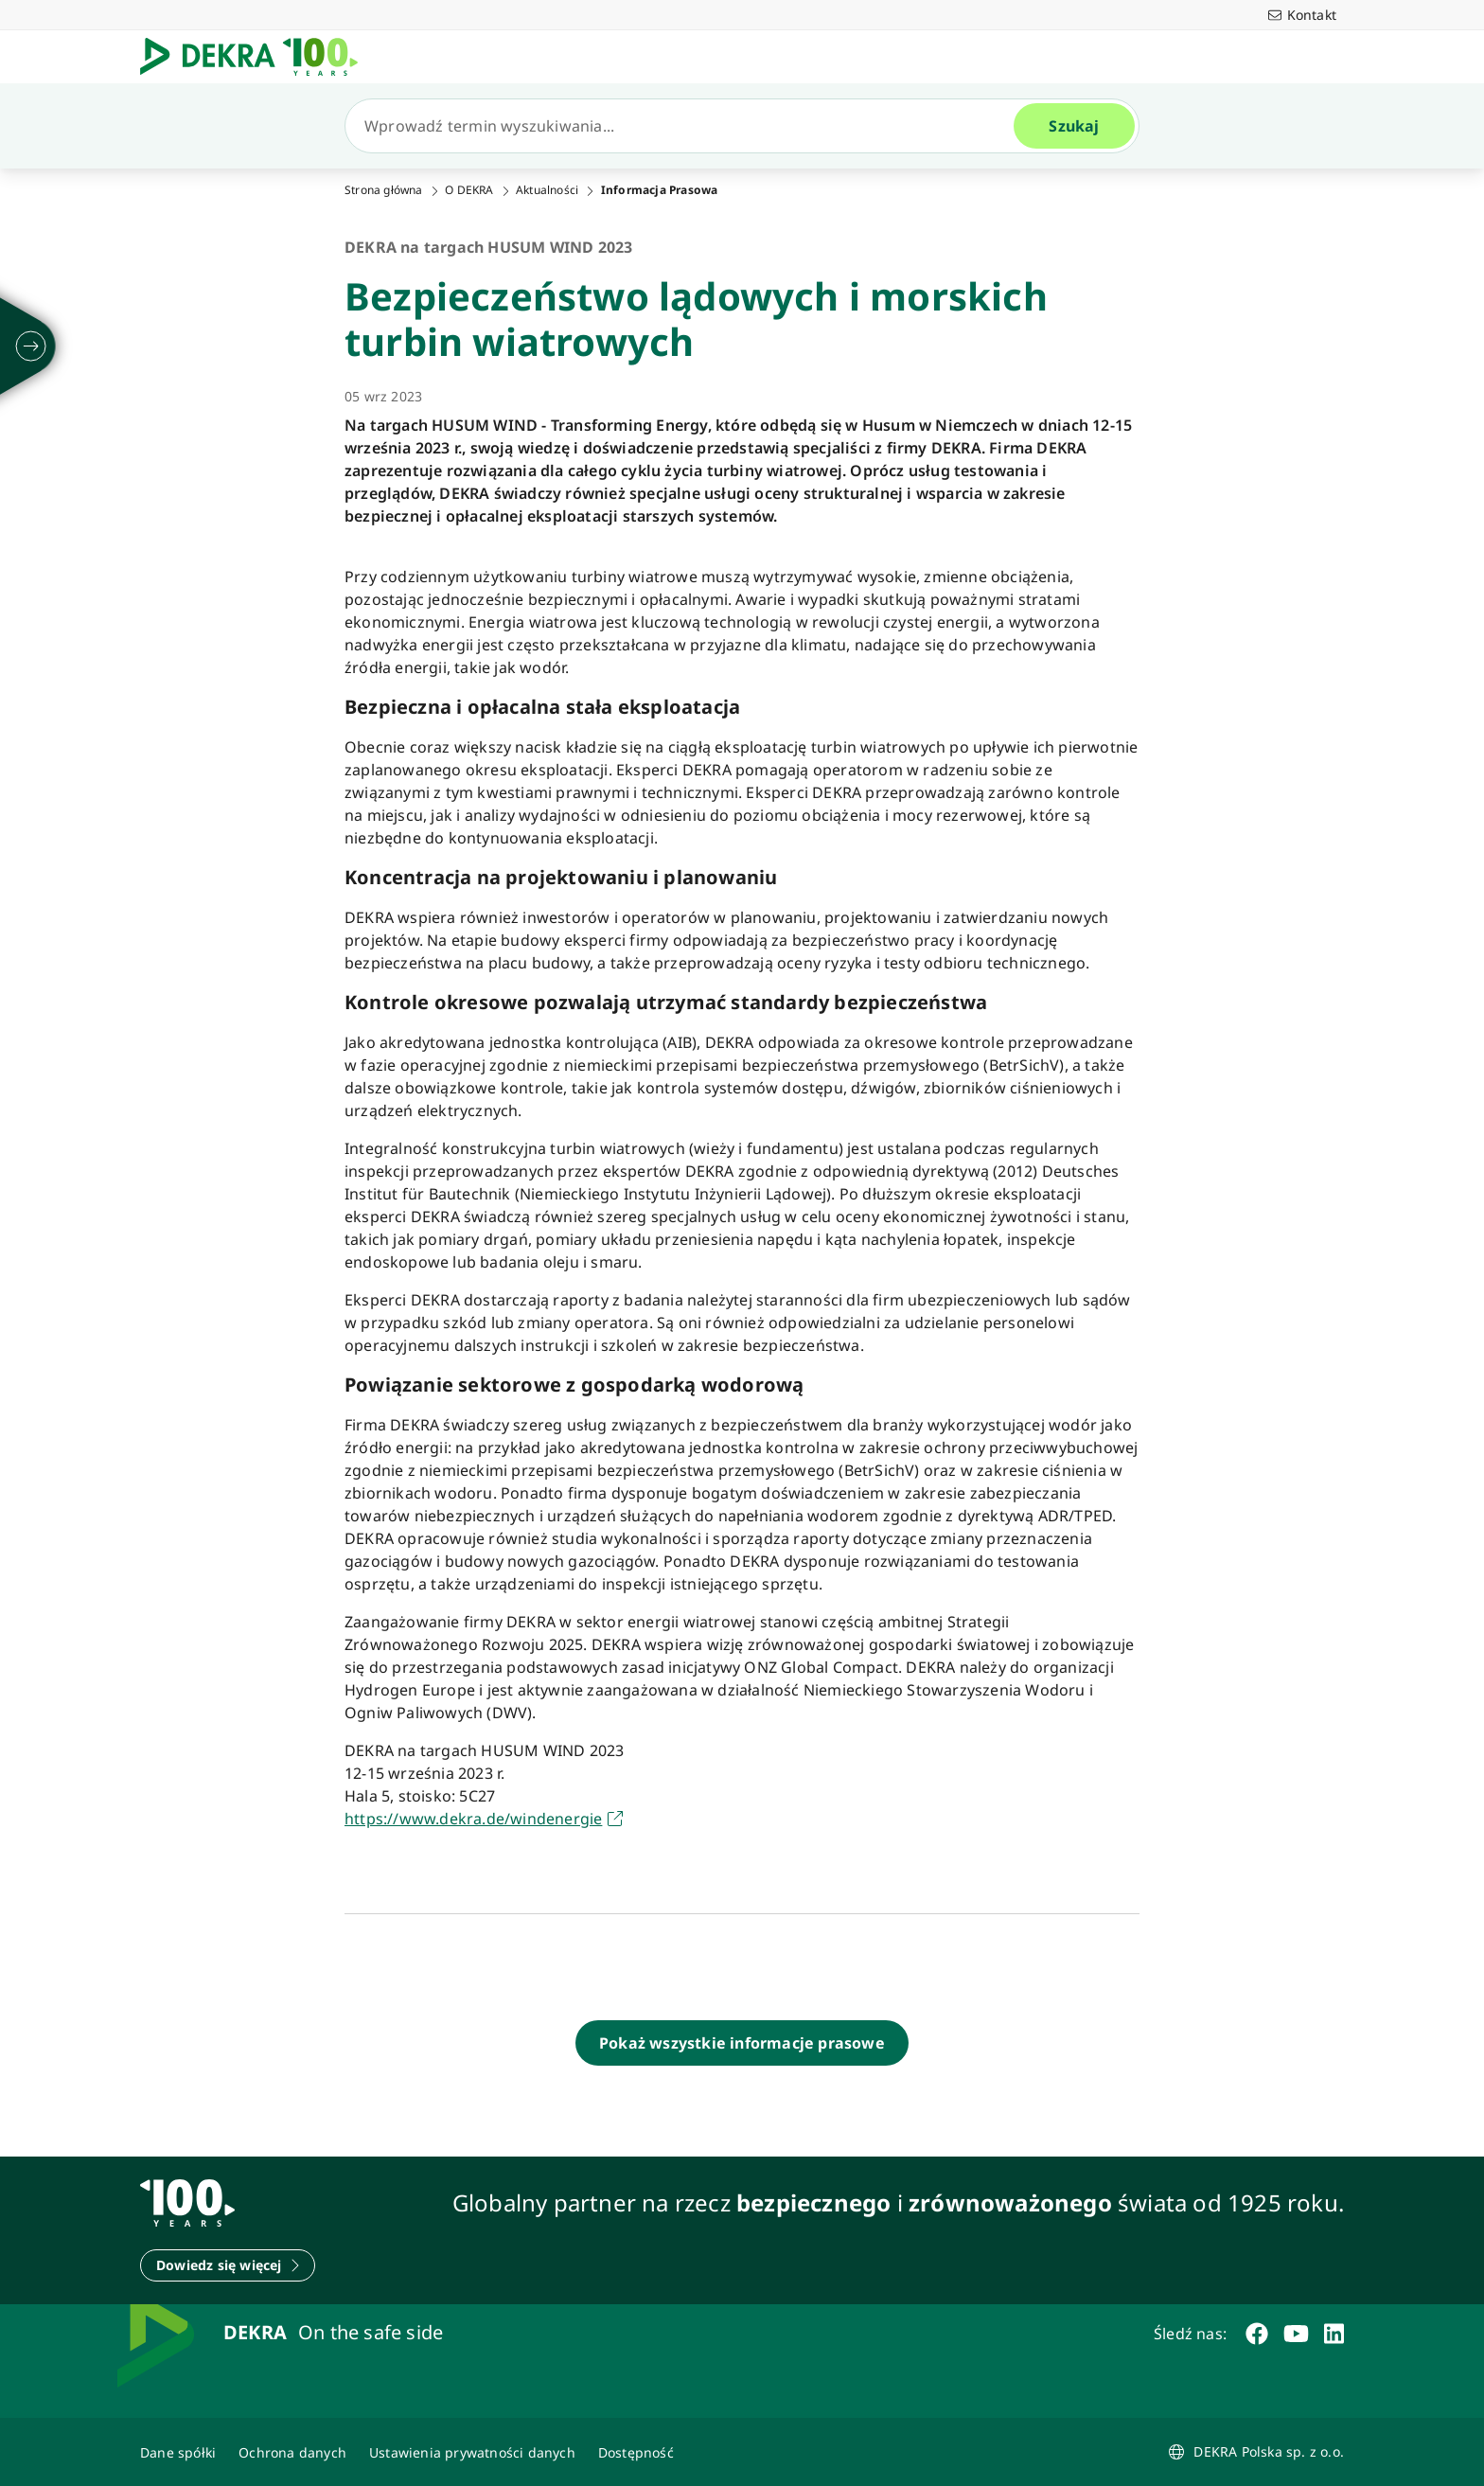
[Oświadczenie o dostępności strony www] (636, 2452)
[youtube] (1296, 2333)
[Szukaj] (687, 126)
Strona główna (383, 190)
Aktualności (547, 190)
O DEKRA (469, 190)
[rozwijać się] (31, 346)
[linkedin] (1334, 2333)
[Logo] (256, 56)
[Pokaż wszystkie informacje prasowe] (742, 2043)
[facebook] (1257, 2333)
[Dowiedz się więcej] (227, 2265)
